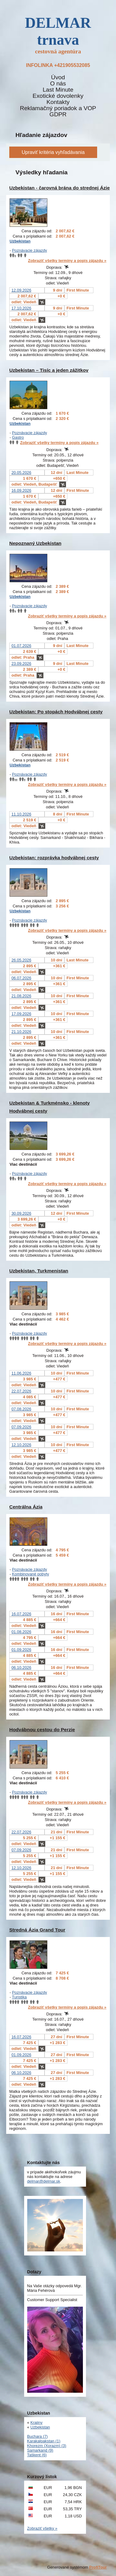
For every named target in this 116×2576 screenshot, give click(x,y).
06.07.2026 (21, 978)
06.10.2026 (21, 1667)
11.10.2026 (21, 814)
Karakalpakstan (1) (43, 2441)
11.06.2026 (21, 1373)
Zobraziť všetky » (42, 2528)
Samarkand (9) (40, 2450)
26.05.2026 (21, 960)
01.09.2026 (21, 1649)
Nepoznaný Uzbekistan (35, 543)
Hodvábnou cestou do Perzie (42, 1729)
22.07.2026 (21, 1391)
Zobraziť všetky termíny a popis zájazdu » (67, 260)
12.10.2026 (21, 1444)
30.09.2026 (21, 1213)
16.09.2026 (21, 490)
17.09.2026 (21, 1013)
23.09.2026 (21, 663)
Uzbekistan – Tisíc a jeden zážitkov (48, 370)
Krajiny (36, 2422)
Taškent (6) (37, 2455)
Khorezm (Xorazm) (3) (47, 2445)
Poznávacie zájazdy (29, 250)
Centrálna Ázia (25, 1506)
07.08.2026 (21, 1409)
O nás (58, 84)
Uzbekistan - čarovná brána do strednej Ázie (59, 187)
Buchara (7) (37, 2436)
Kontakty (58, 102)
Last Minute (58, 90)
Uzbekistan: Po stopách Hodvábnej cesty (56, 711)
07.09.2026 (21, 1427)
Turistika (19, 1997)
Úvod (58, 77)
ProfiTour (98, 2567)
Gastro (18, 437)
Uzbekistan (20, 241)
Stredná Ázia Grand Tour (37, 1929)
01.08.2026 (21, 1631)
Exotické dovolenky (57, 96)
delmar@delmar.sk (43, 2181)
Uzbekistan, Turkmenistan (38, 1270)
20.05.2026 (21, 472)
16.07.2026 (21, 1614)
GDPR (58, 114)
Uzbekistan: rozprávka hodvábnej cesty (54, 857)
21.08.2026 (21, 995)
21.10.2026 (21, 1031)
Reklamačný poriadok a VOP (58, 108)
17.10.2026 (21, 308)
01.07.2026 (21, 645)
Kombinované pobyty (30, 1574)
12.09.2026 (21, 290)
